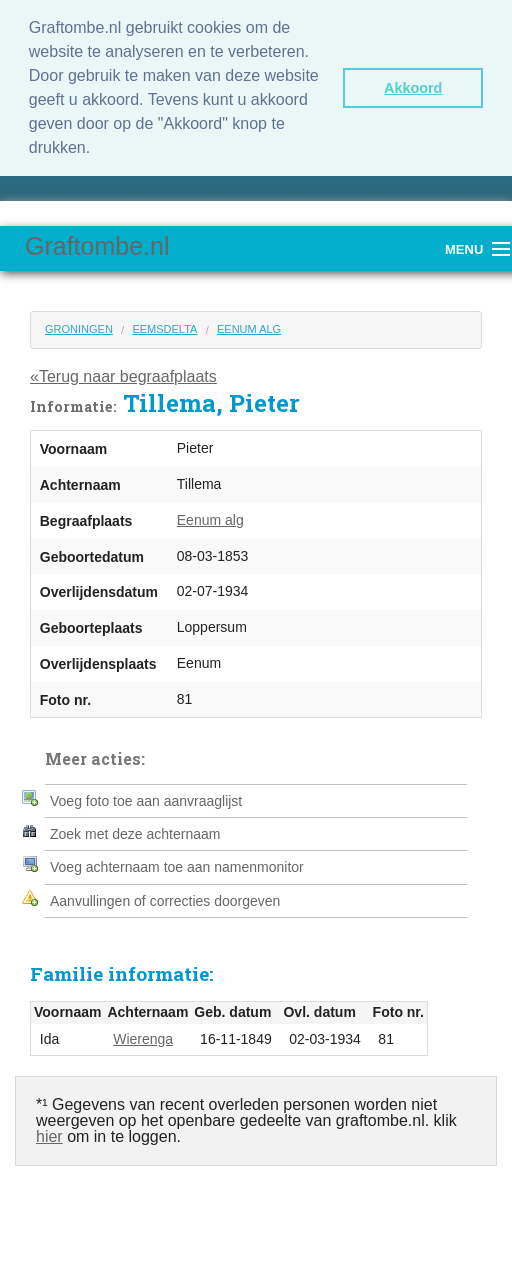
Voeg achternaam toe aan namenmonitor (177, 867)
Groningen (79, 329)
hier (49, 1136)
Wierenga (143, 1039)
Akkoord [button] (413, 88)
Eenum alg (249, 329)
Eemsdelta (164, 329)
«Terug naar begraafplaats (123, 376)
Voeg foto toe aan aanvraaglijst (146, 801)
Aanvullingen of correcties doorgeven (165, 901)
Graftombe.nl (97, 246)
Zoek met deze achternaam (135, 834)
